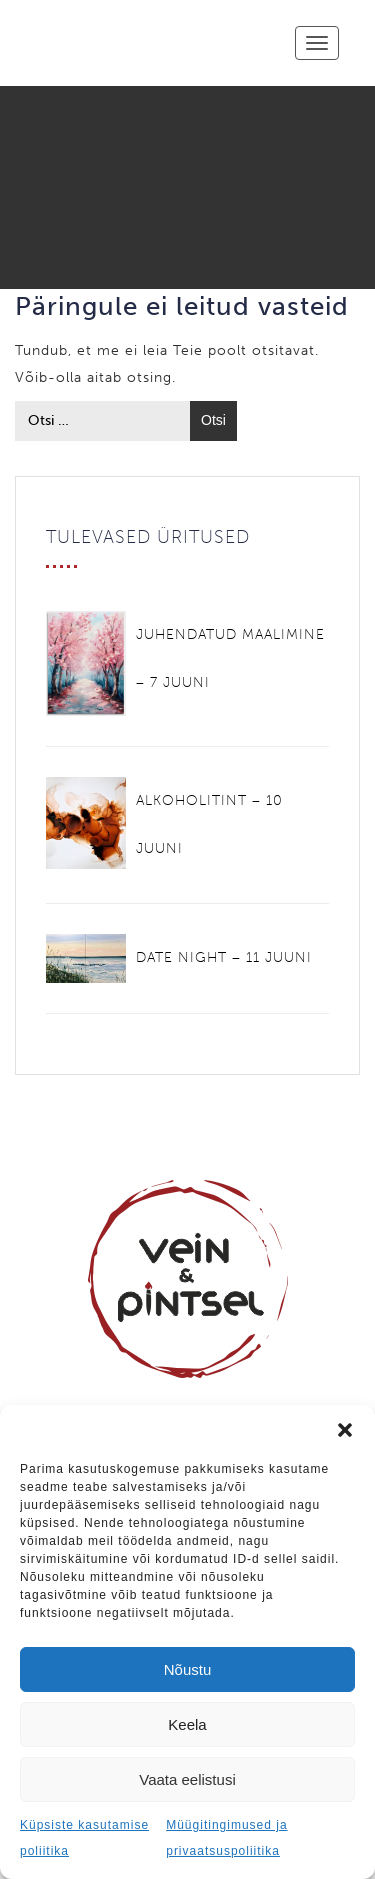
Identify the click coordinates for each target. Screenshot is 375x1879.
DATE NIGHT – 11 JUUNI (224, 957)
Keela (187, 1724)
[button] (345, 1430)
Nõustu (188, 1669)
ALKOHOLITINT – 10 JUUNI (209, 824)
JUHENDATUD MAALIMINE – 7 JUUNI (230, 658)
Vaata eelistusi (187, 1779)
